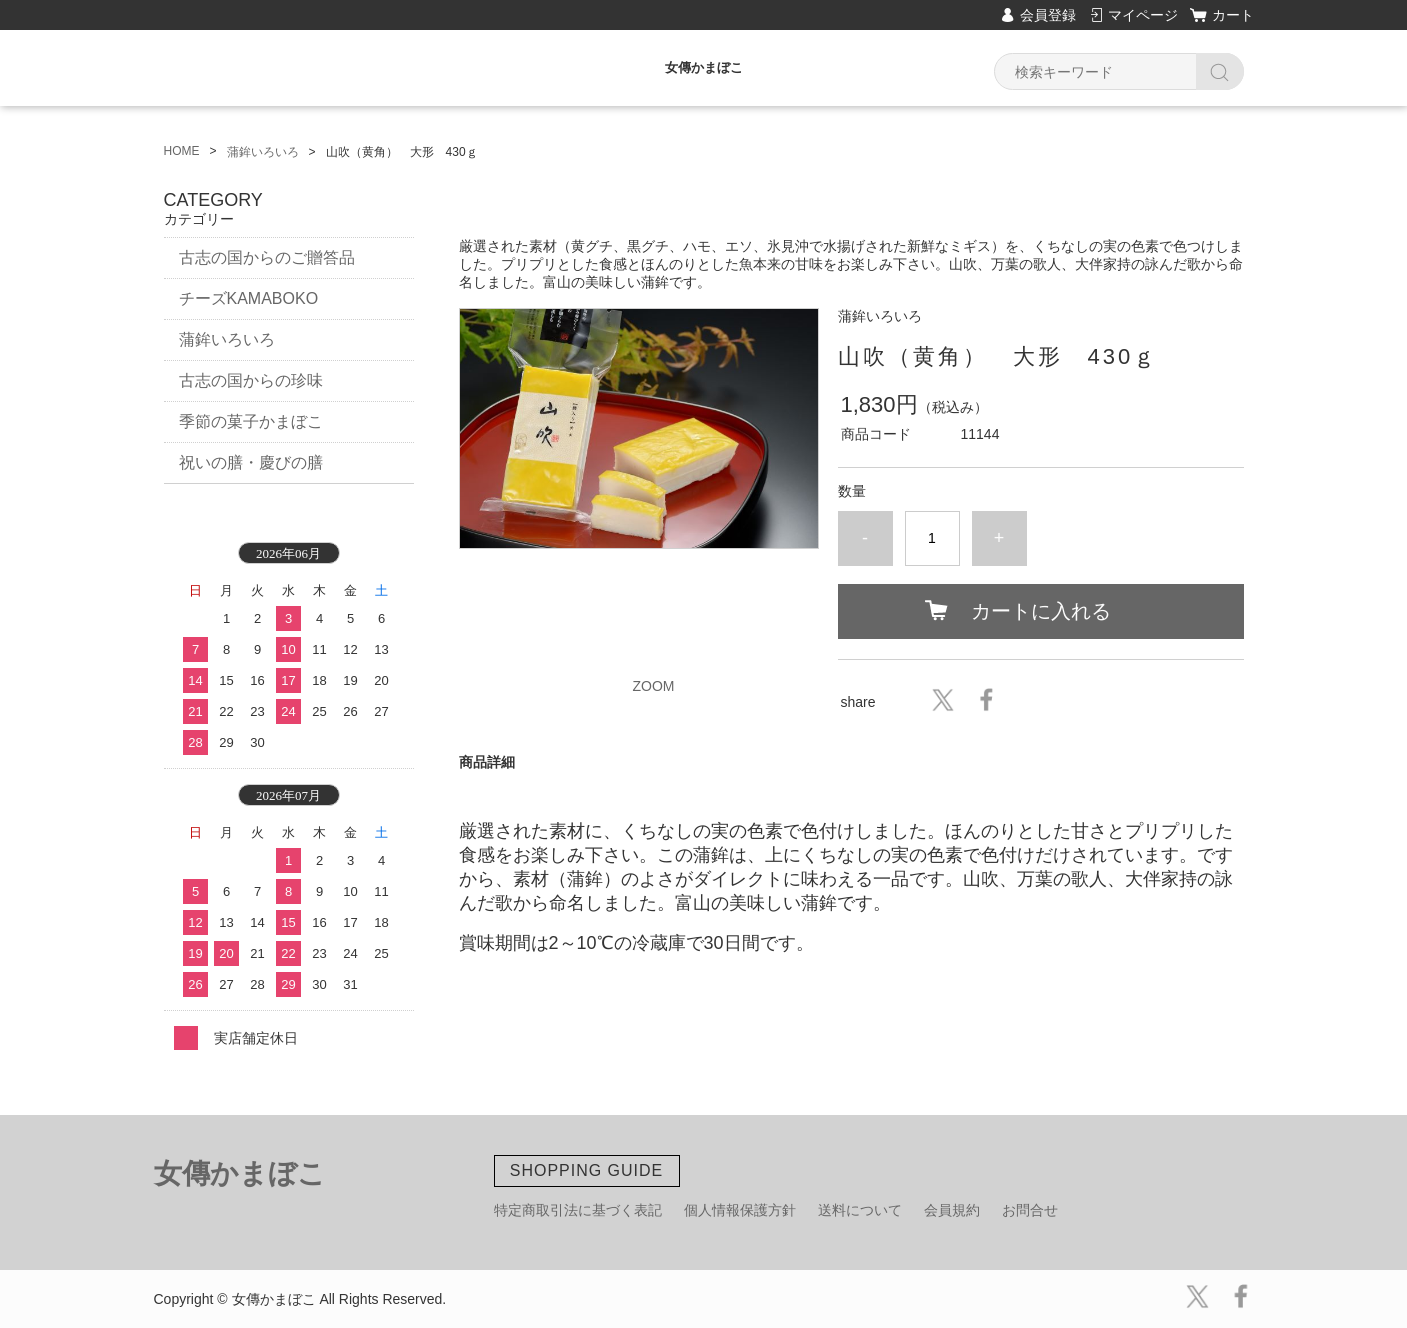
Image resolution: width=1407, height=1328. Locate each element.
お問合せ (1030, 1210)
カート (1233, 15)
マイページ (1143, 15)
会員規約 (952, 1210)
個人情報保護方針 (740, 1210)
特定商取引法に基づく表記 (578, 1210)
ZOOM (654, 686)
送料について (860, 1210)
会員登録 (1048, 15)
